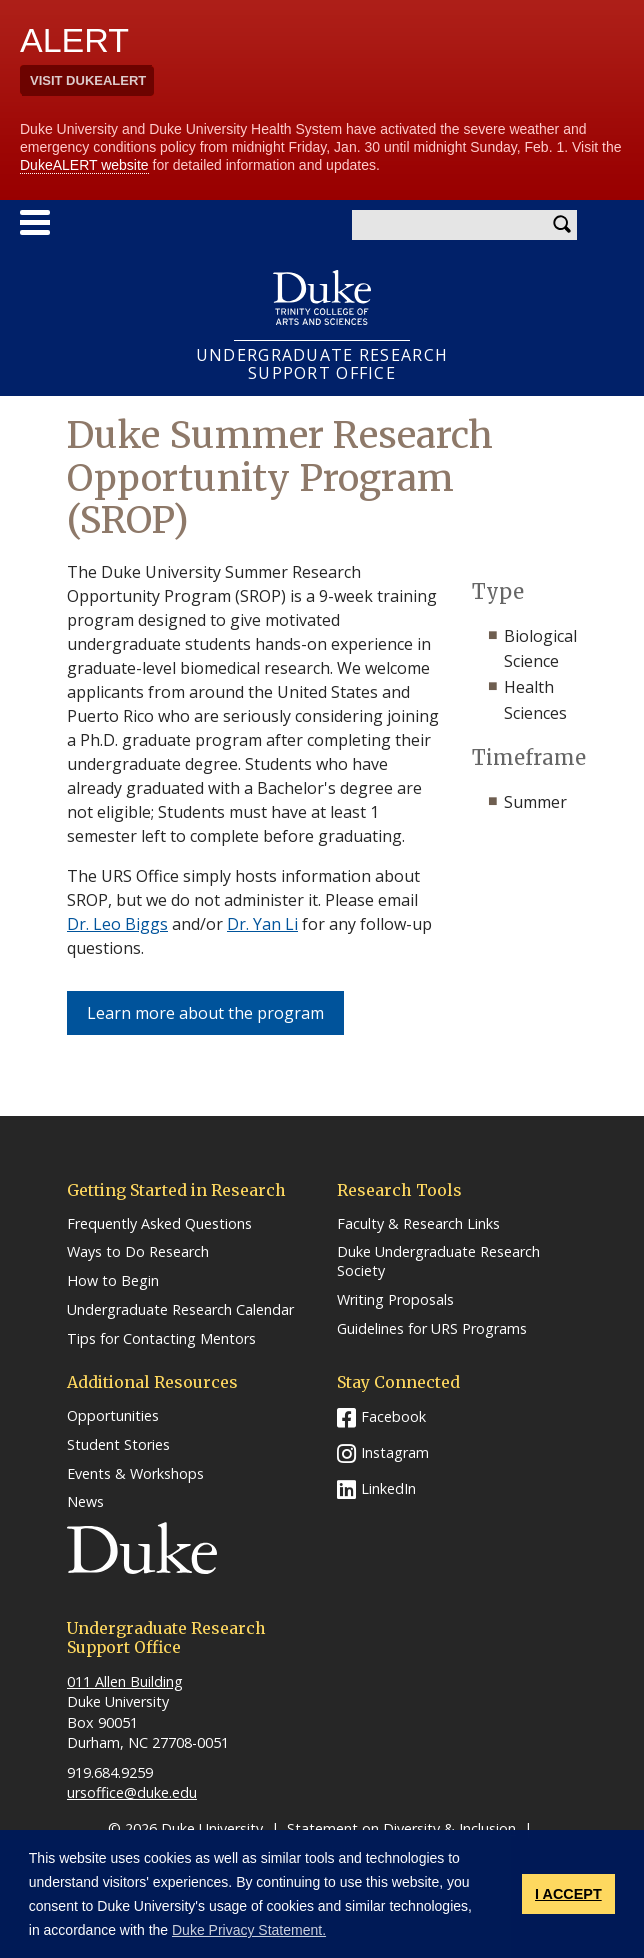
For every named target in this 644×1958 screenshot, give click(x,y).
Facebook (393, 1416)
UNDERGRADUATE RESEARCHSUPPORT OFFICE (322, 364)
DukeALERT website (84, 165)
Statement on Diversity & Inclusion (401, 1828)
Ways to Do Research (138, 1252)
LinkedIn (388, 1488)
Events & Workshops (135, 1474)
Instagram (395, 1452)
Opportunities (113, 1416)
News (85, 1502)
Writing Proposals (395, 1300)
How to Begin (113, 1281)
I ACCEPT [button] (568, 1894)
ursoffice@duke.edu (132, 1792)
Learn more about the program (215, 1012)
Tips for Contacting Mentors (161, 1339)
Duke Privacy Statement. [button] (249, 1930)
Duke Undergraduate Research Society (438, 1261)
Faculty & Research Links (418, 1224)
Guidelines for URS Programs (432, 1329)
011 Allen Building (125, 1681)
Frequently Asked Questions (159, 1224)
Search (562, 225)
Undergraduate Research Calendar (180, 1310)
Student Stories (118, 1445)
